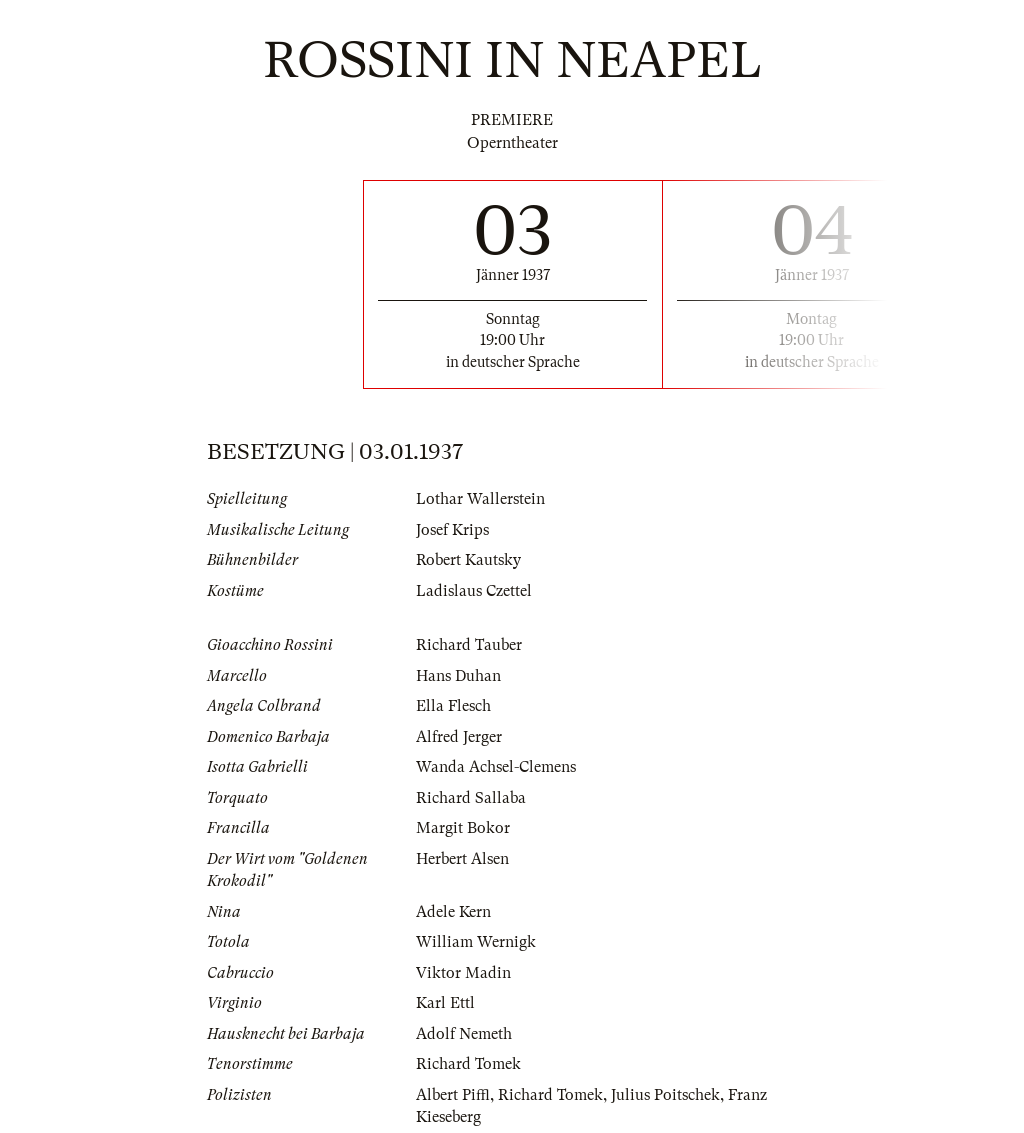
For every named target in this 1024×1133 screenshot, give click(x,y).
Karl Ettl (445, 1003)
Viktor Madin (463, 973)
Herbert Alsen (462, 859)
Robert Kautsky (468, 560)
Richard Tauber (469, 645)
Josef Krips (452, 530)
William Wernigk (476, 942)
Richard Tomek (468, 1064)
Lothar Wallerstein (480, 499)
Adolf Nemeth (464, 1034)
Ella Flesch (453, 706)
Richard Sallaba (471, 798)
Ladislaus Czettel (474, 591)
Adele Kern (453, 912)
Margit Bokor (463, 828)
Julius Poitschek (665, 1095)
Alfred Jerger (459, 737)
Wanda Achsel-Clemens (496, 767)
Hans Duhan (458, 676)
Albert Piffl (453, 1095)
